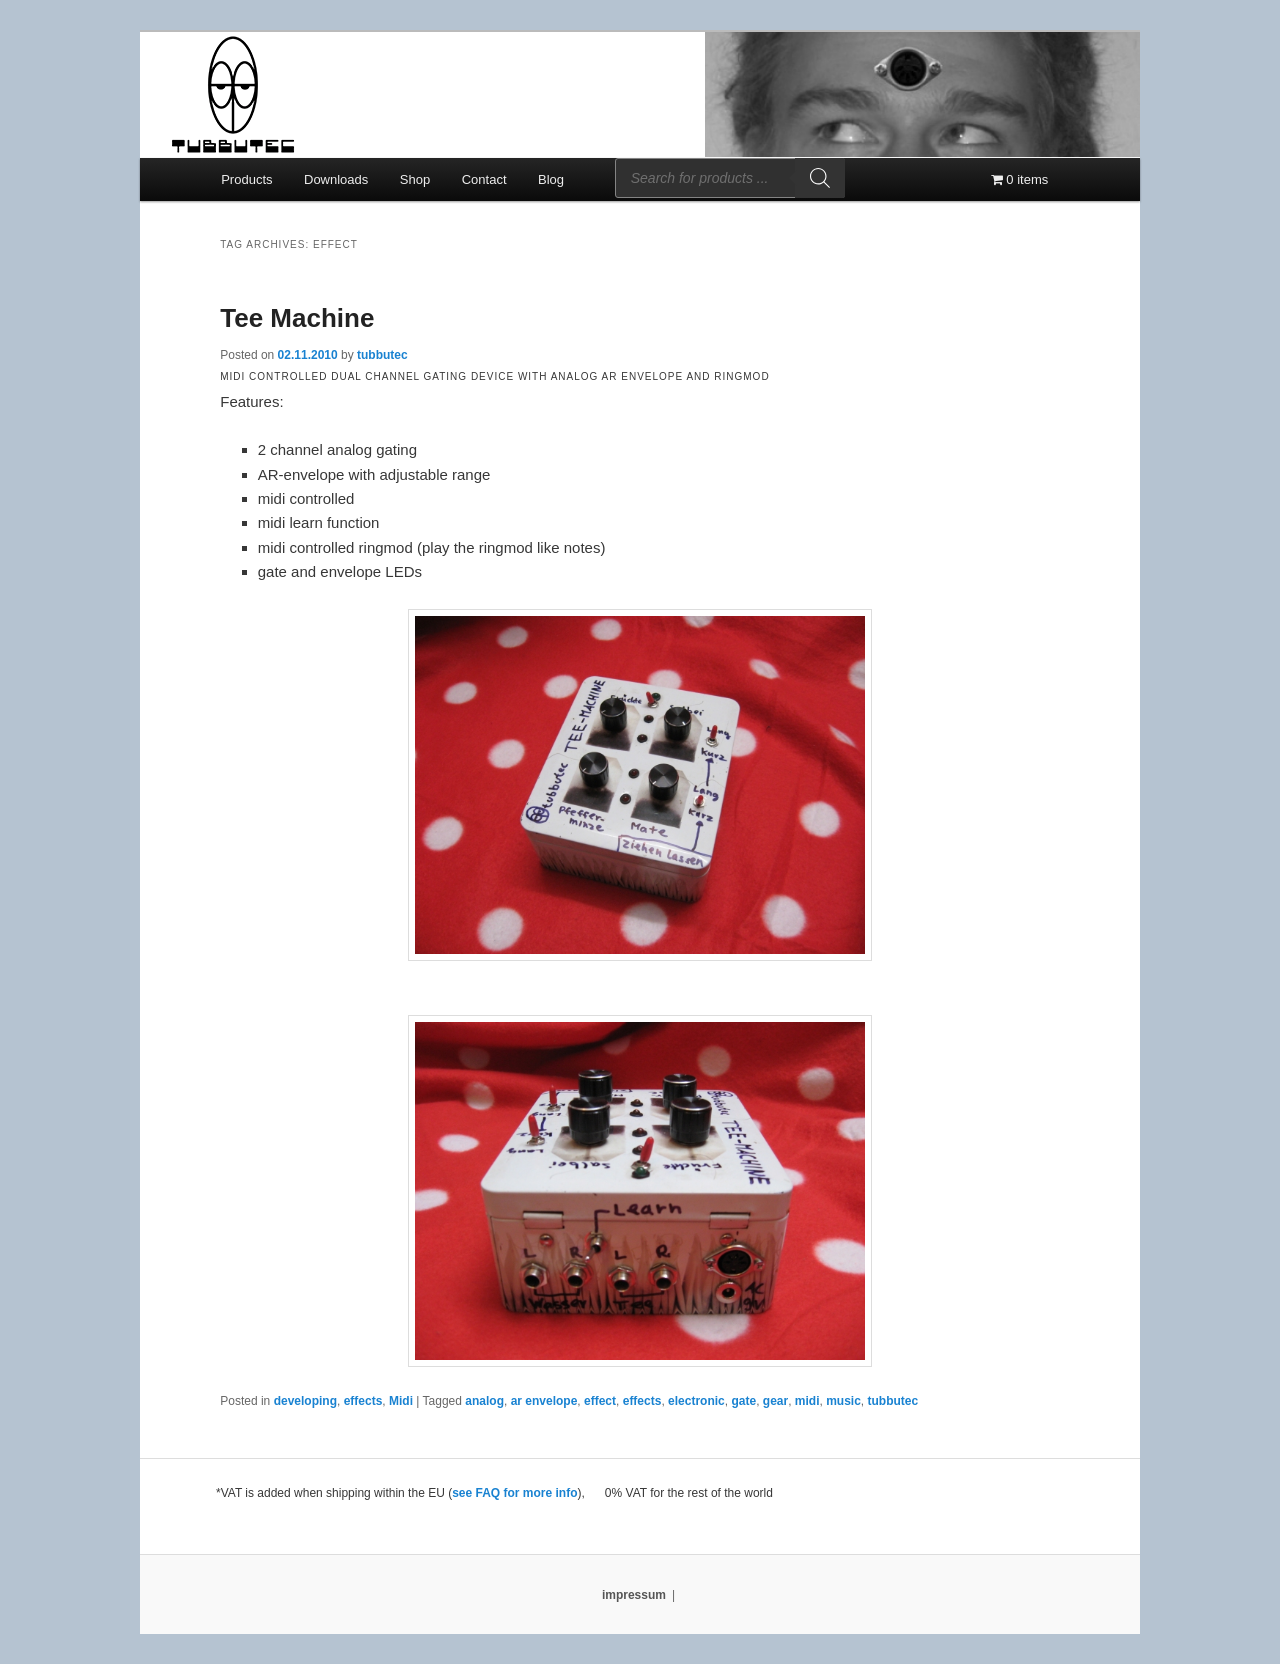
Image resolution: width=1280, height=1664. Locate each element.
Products (246, 179)
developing (305, 1401)
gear (775, 1401)
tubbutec (382, 355)
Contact (484, 179)
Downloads (336, 179)
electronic (696, 1401)
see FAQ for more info (514, 1493)
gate (743, 1401)
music (843, 1401)
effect (600, 1401)
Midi (401, 1401)
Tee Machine (297, 318)
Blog (551, 179)
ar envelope (544, 1401)
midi (807, 1401)
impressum (634, 1595)
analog (484, 1401)
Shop (415, 179)
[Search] (820, 178)
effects (363, 1401)
